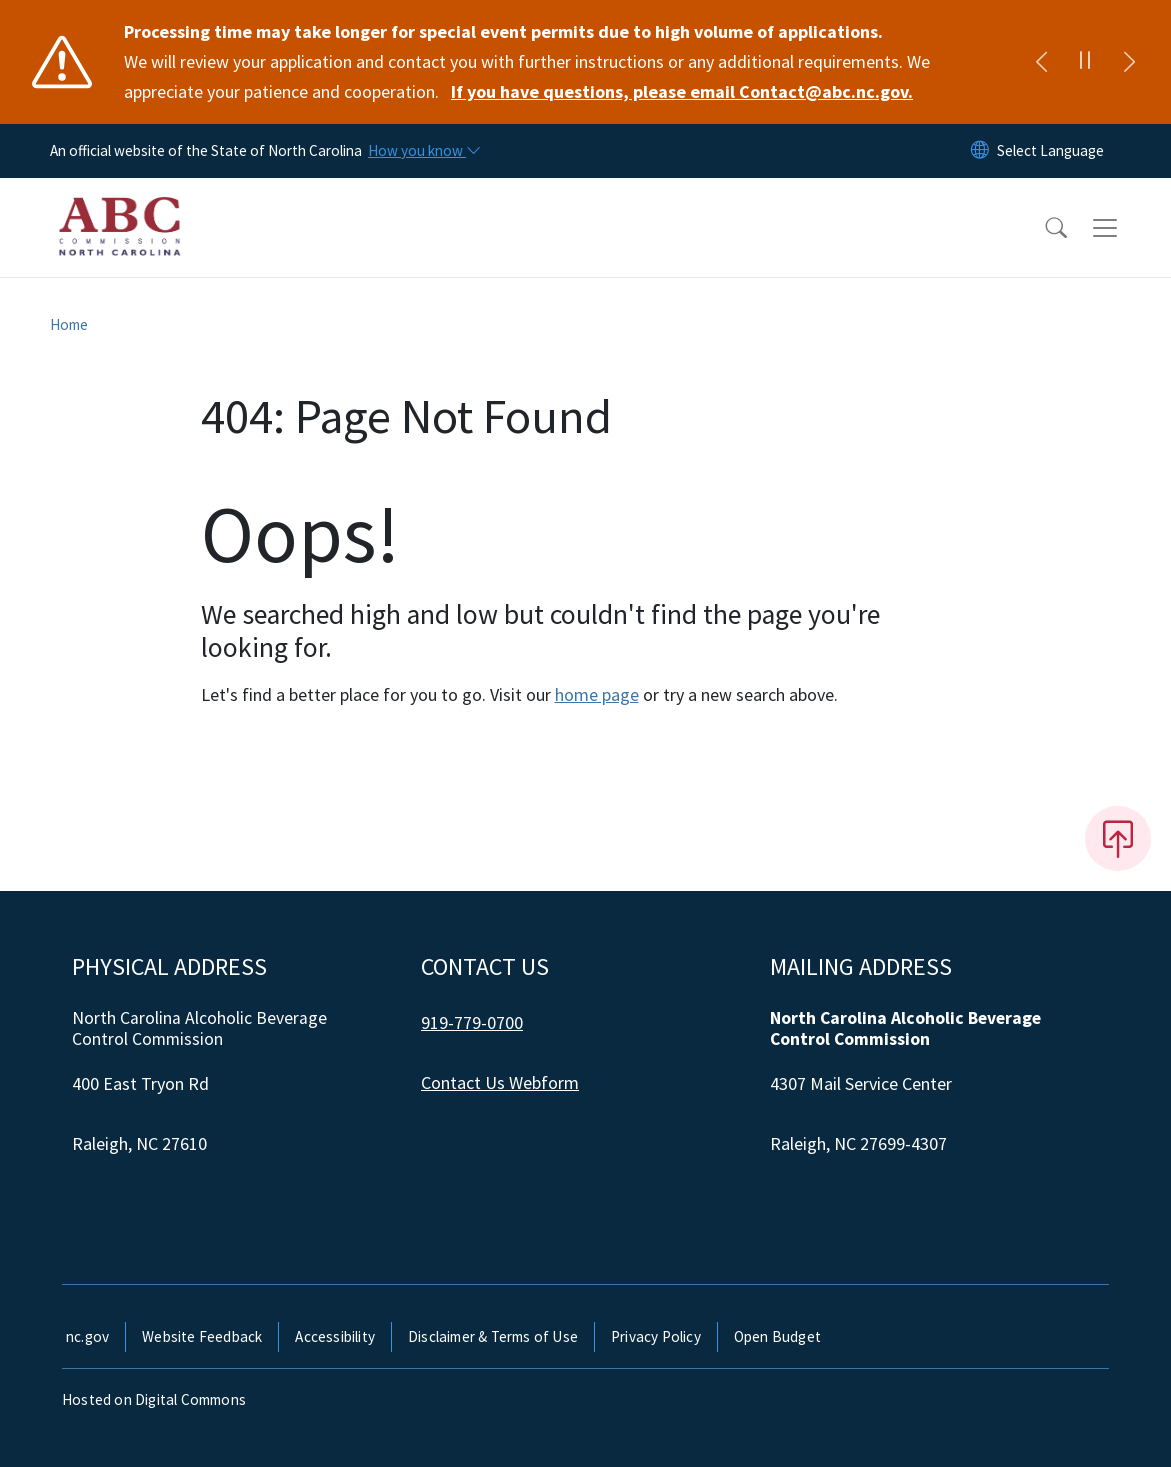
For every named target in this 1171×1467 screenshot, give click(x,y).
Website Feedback (202, 1336)
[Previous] (1041, 62)
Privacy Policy (656, 1336)
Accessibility (335, 1336)
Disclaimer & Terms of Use (493, 1336)
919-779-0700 (472, 1022)
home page (597, 694)
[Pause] (1085, 62)
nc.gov (87, 1336)
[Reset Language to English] (980, 151)
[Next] (1129, 62)
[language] (1050, 151)
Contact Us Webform (500, 1082)
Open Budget (777, 1336)
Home (69, 324)
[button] (1043, 228)
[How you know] (423, 151)
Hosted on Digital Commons (154, 1399)
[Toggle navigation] (1124, 228)
